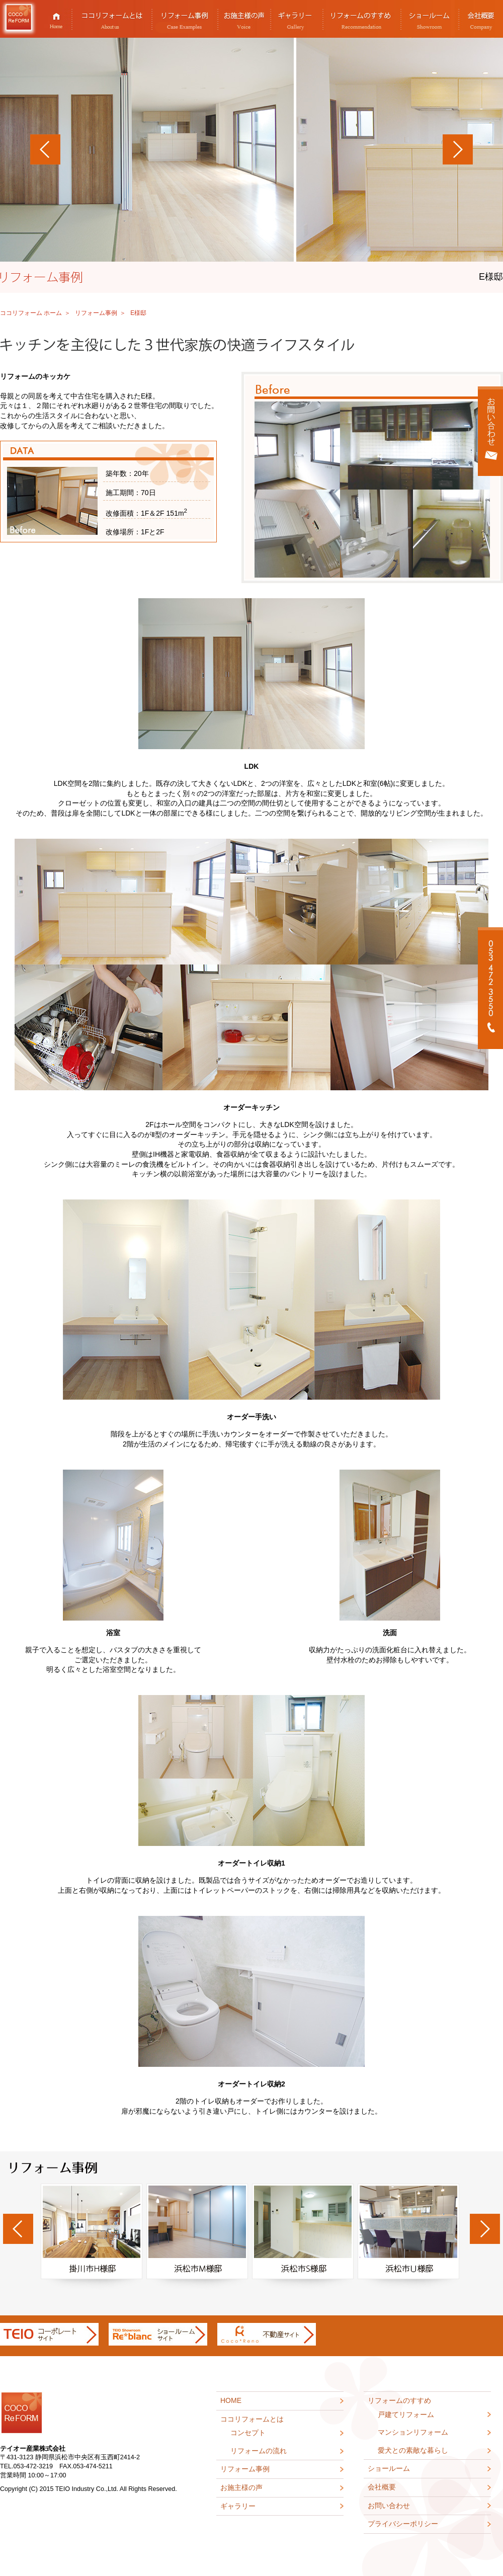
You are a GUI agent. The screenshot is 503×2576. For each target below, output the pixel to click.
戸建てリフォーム (406, 2414)
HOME (56, 19)
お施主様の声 (244, 19)
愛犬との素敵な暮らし (413, 2450)
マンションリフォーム (413, 2432)
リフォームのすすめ (362, 19)
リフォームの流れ (258, 2451)
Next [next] (485, 2229)
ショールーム (430, 19)
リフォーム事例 (185, 19)
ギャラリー (297, 19)
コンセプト (248, 2433)
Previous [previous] (18, 2229)
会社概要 (382, 2487)
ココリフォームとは (112, 19)
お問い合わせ (389, 2506)
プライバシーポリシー (403, 2524)
